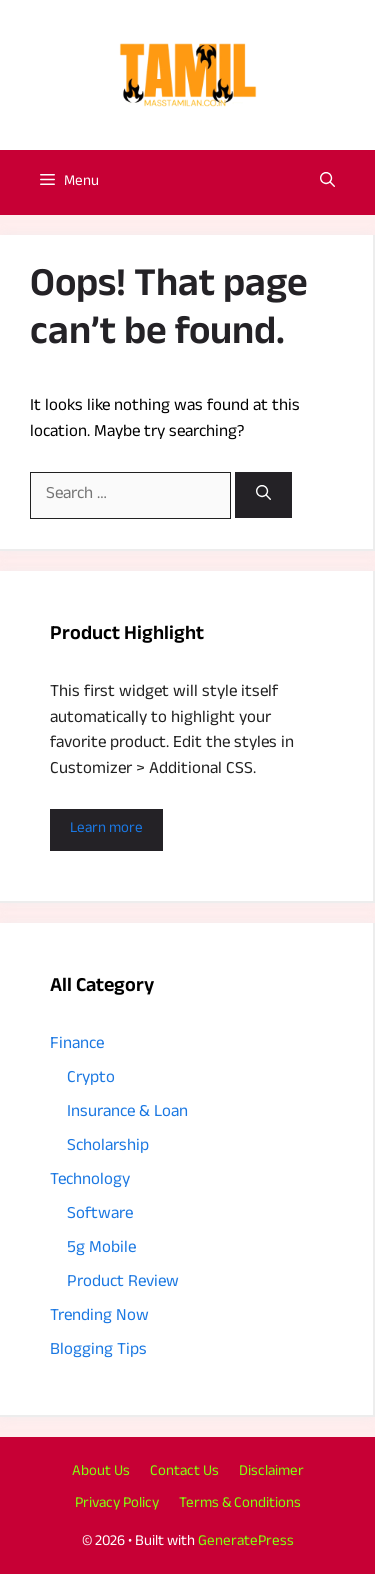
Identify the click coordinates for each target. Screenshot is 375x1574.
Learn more (106, 829)
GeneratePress (246, 1542)
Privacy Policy (117, 1504)
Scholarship (108, 1147)
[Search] (263, 495)
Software (100, 1215)
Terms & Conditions (240, 1504)
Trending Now (99, 1317)
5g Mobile (101, 1249)
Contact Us (184, 1472)
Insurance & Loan (127, 1113)
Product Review (123, 1283)
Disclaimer (271, 1472)
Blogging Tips (98, 1351)
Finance (77, 1045)
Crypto (91, 1079)
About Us (101, 1472)
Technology (90, 1181)
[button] (327, 182)
